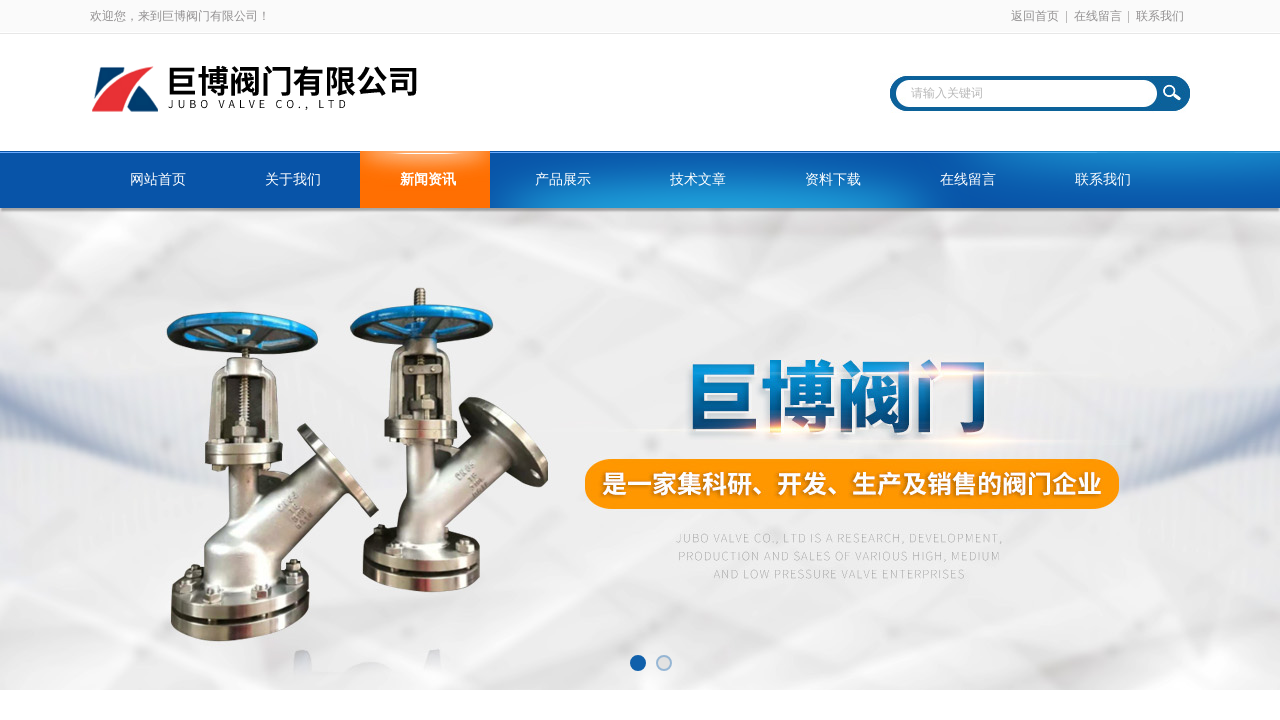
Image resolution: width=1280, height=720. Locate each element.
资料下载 (833, 179)
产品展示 (563, 179)
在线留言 (1098, 16)
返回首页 (1035, 16)
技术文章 (698, 179)
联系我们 (1160, 16)
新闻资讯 (428, 179)
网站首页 (158, 179)
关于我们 (293, 179)
